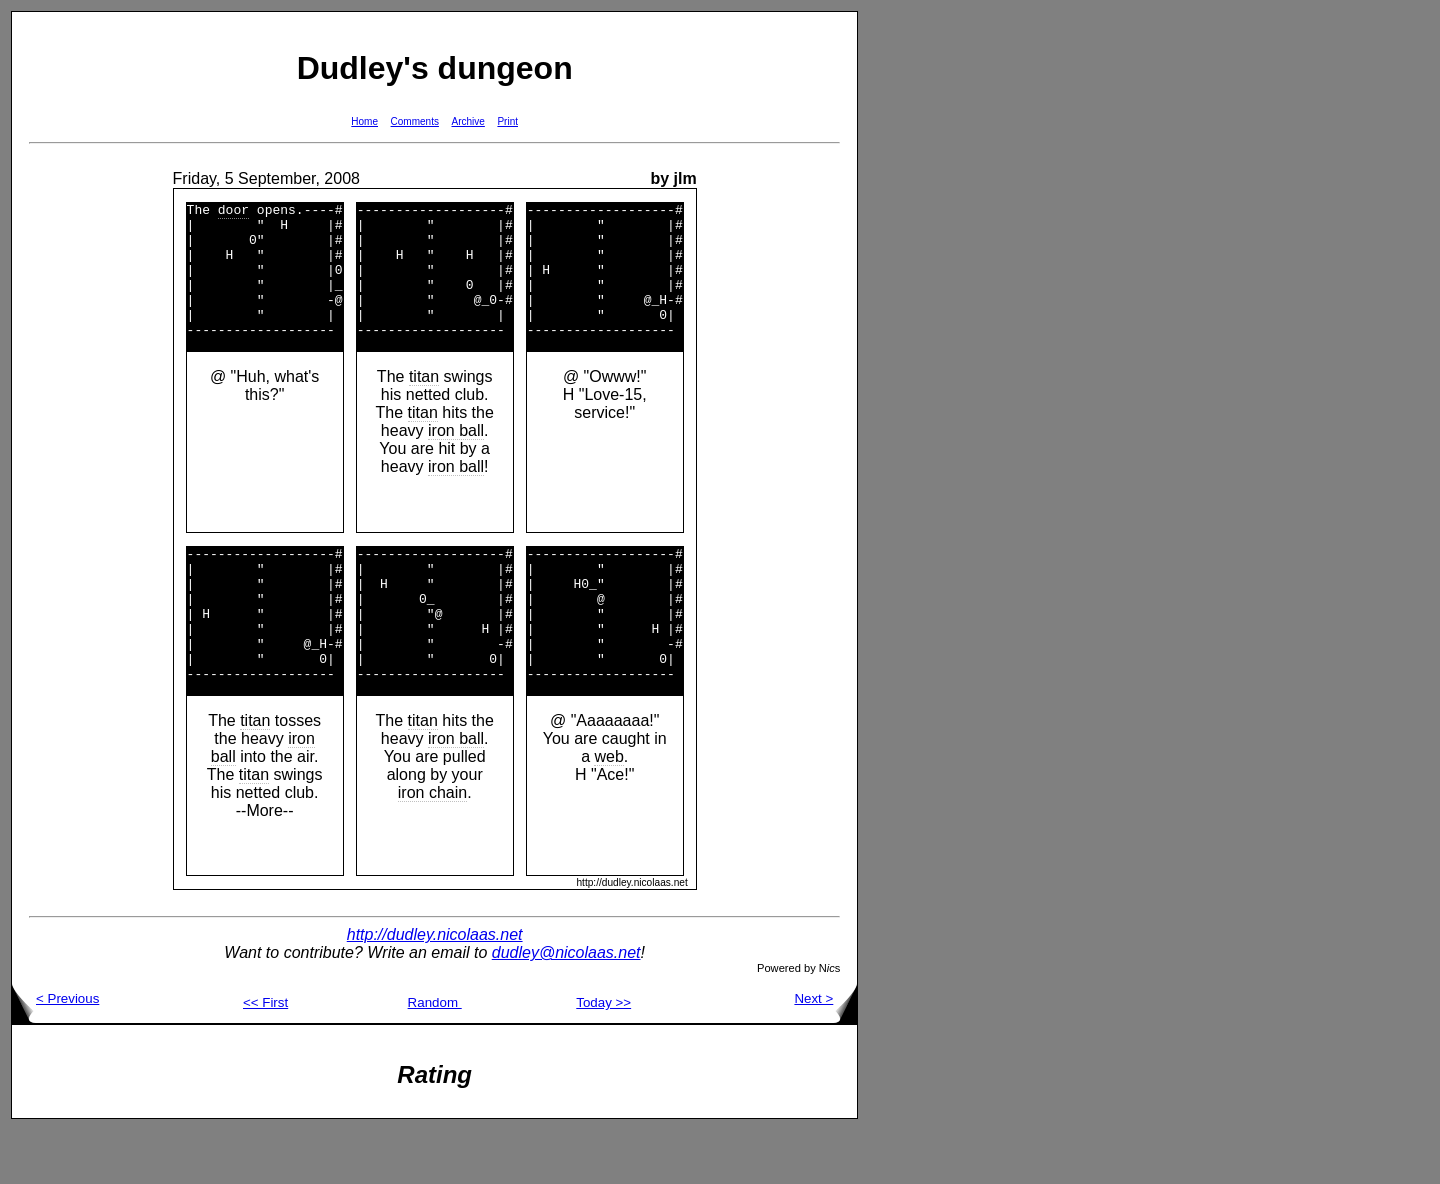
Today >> (603, 1056)
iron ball (456, 457)
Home (364, 121)
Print (507, 121)
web (608, 810)
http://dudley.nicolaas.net (435, 988)
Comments (415, 121)
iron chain (432, 846)
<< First (265, 1056)
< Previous (55, 1052)
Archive (468, 121)
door (233, 212)
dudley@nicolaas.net (566, 1006)
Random (435, 1056)
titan (424, 403)
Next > (825, 1052)
